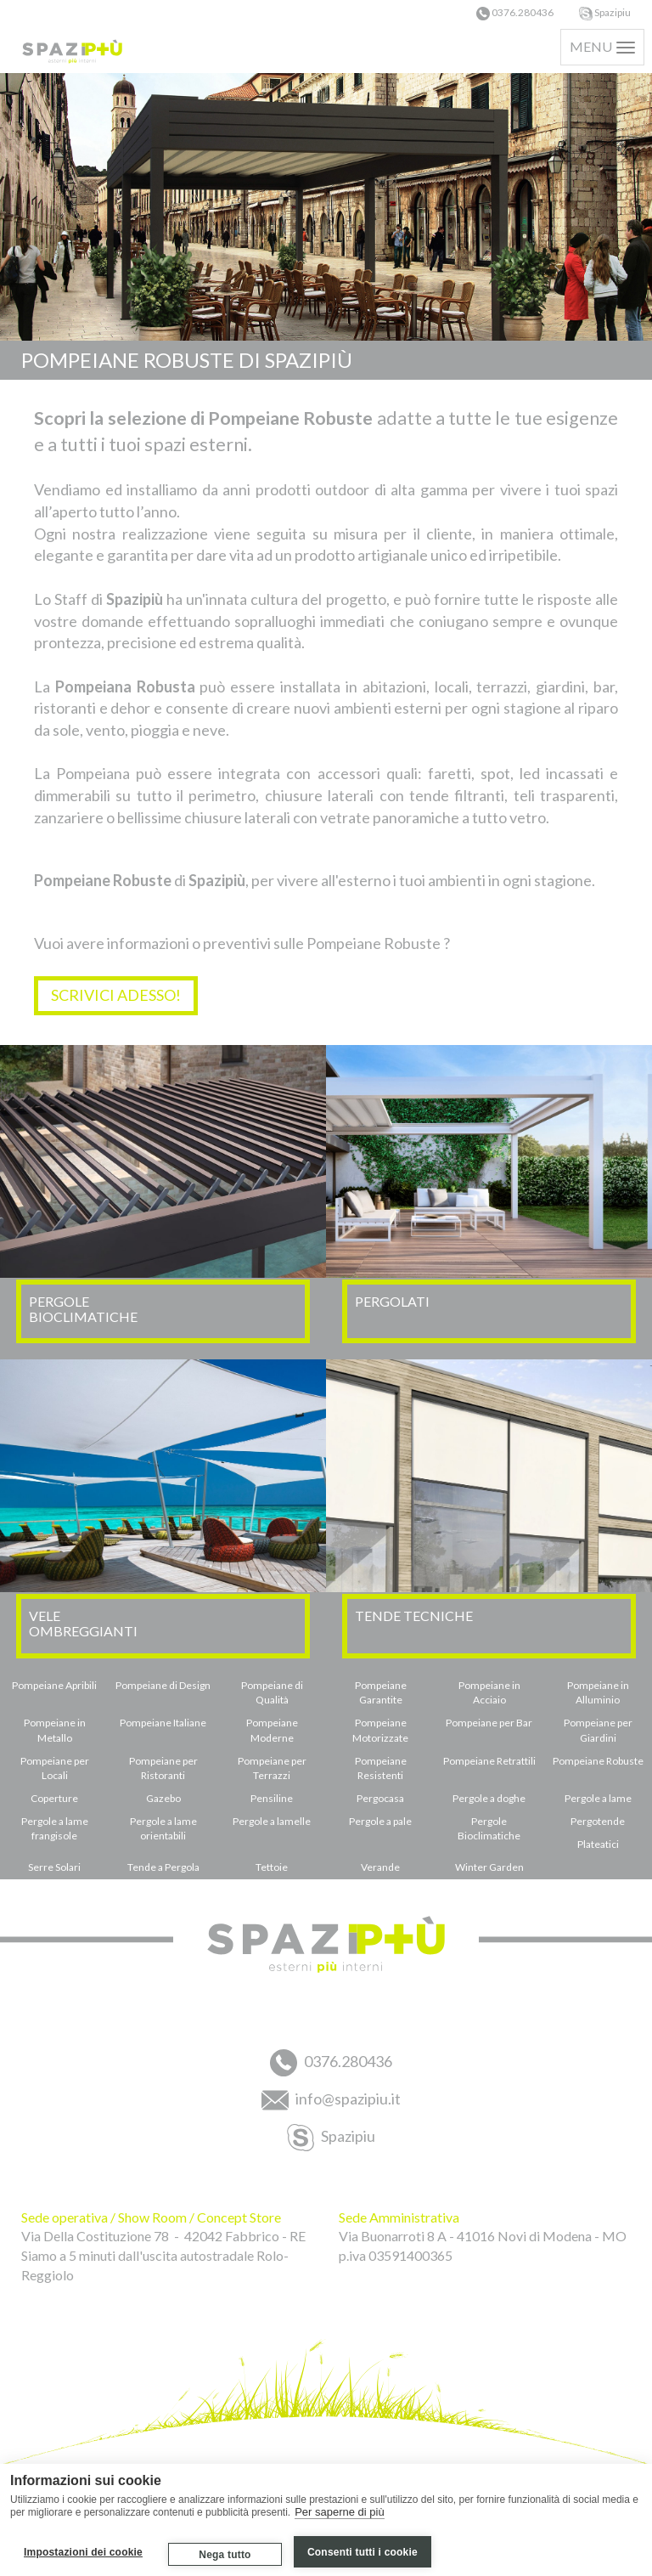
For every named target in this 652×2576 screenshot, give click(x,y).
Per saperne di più (340, 2511)
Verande (380, 1867)
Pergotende (597, 1821)
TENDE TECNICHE (414, 1615)
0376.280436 (515, 12)
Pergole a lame (598, 1798)
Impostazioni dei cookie (83, 2552)
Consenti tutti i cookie (362, 2552)
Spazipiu (605, 12)
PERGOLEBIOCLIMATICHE (83, 1309)
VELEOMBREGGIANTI (83, 1623)
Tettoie (272, 1867)
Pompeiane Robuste (598, 1760)
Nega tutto (224, 2555)
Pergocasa (380, 1798)
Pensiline (271, 1798)
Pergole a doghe (489, 1798)
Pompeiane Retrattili (489, 1760)
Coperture (54, 1798)
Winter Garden (489, 1867)
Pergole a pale (380, 1821)
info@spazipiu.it (331, 2100)
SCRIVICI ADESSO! (116, 995)
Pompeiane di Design (163, 1685)
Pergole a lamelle (272, 1821)
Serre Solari (54, 1867)
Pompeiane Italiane (163, 1722)
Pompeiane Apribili (54, 1685)
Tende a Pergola (163, 1867)
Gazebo (163, 1798)
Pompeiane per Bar (489, 1722)
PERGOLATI (392, 1301)
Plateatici (598, 1844)
